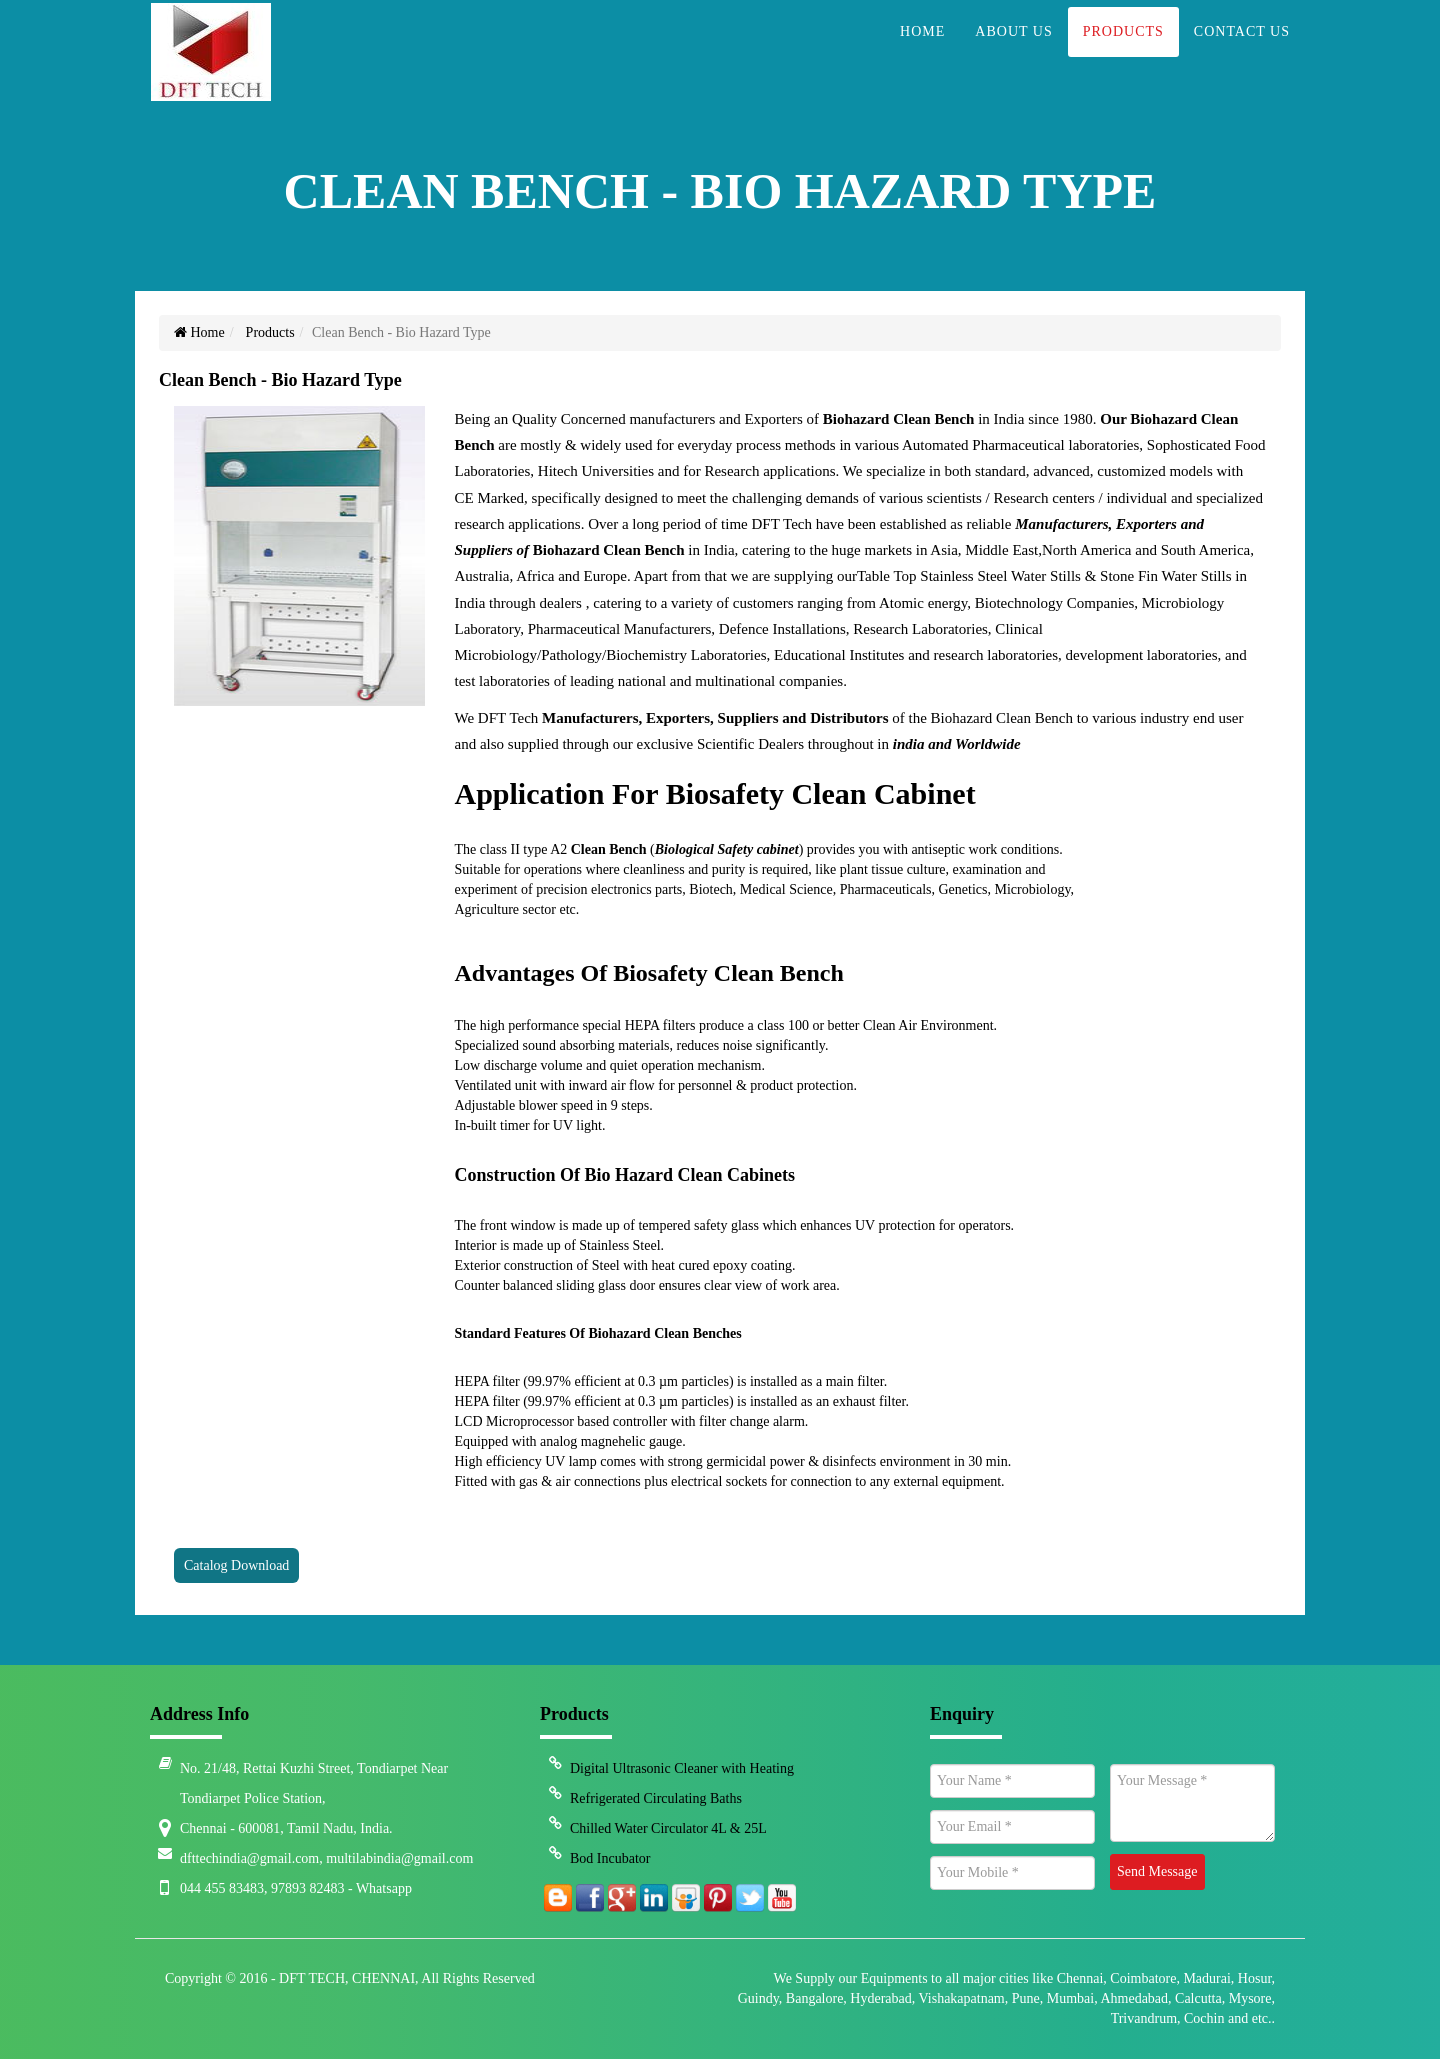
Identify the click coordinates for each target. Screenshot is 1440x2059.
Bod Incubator (610, 1858)
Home (922, 55)
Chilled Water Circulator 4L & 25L (668, 1828)
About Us (1013, 55)
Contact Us (1242, 55)
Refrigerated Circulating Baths (656, 1798)
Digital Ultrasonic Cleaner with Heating (682, 1768)
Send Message (1157, 1871)
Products (1123, 55)
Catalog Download (236, 1565)
